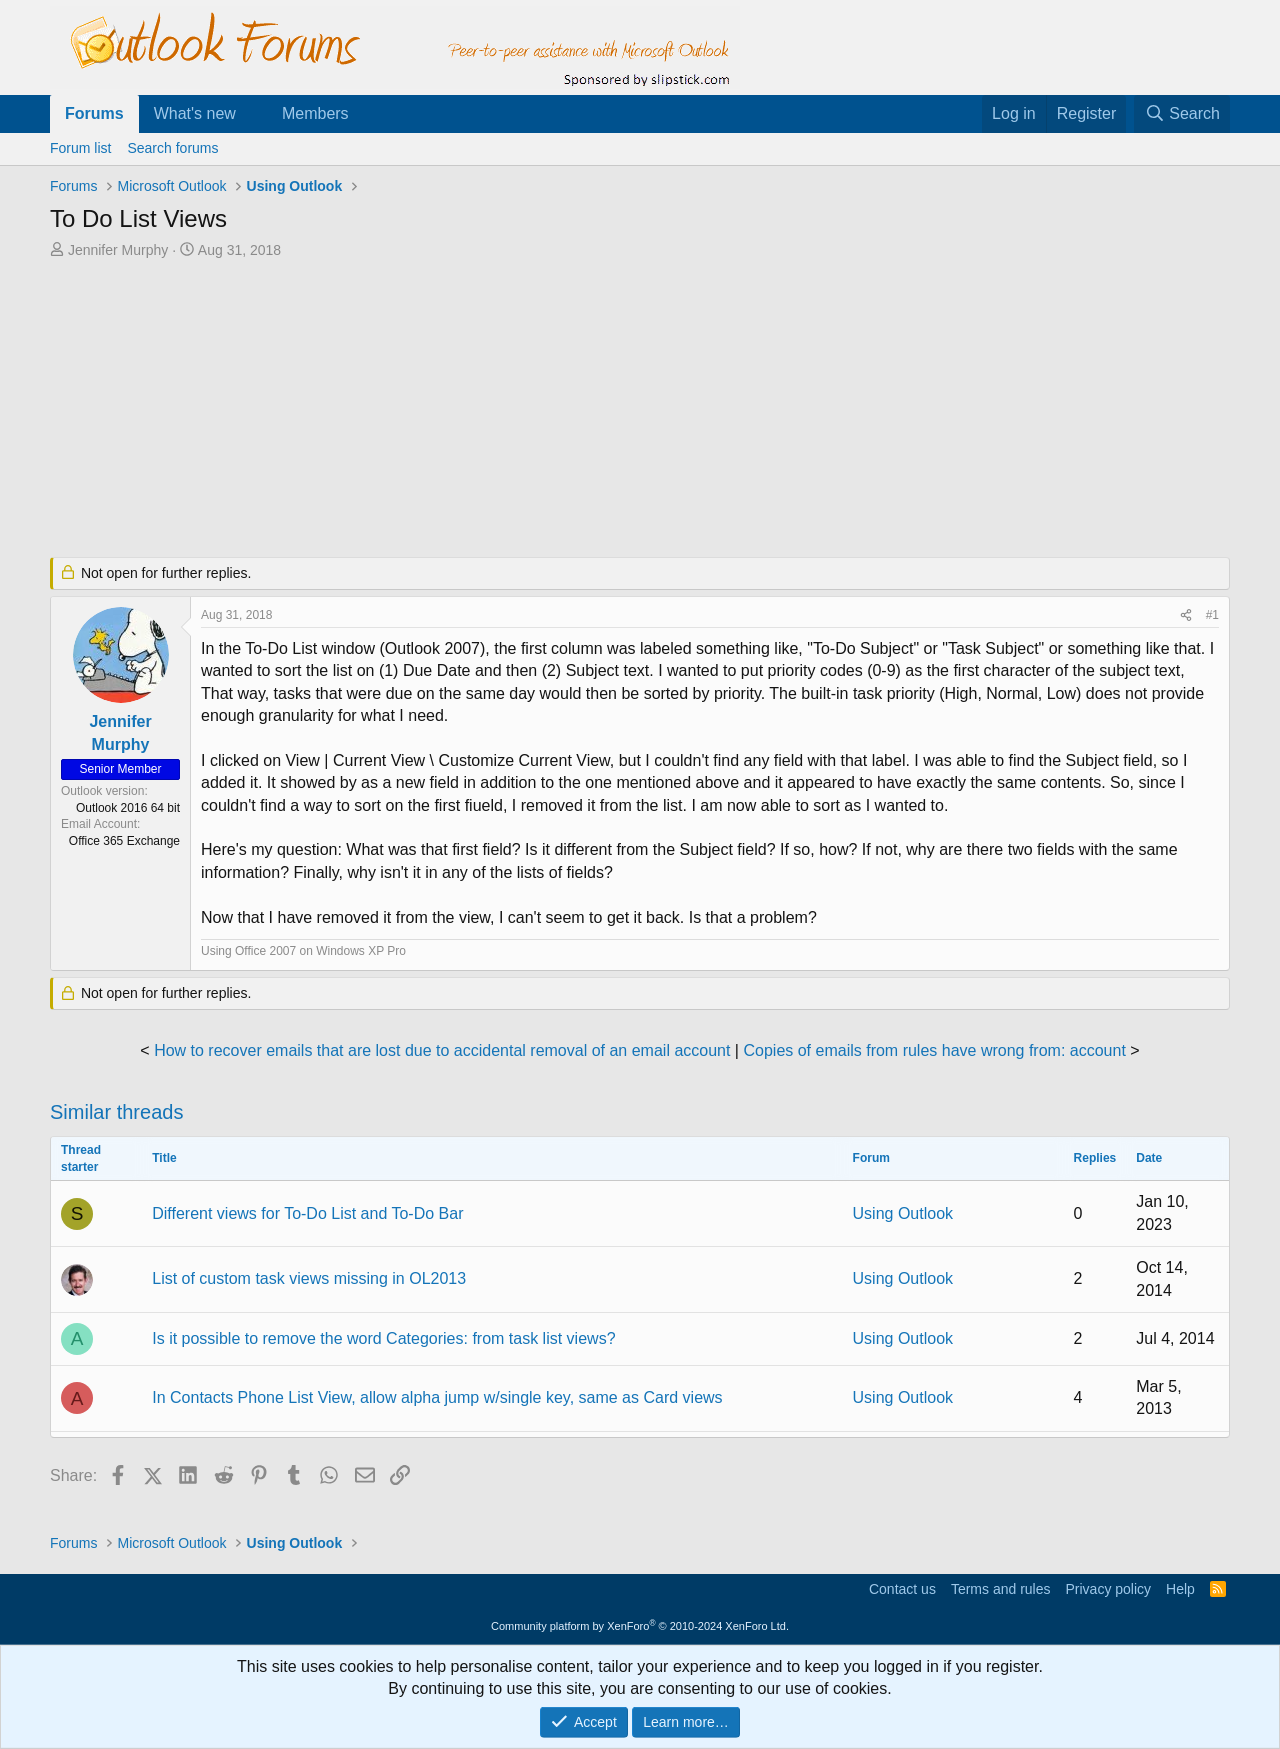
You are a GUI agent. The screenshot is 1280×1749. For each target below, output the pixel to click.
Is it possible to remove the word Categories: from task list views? (383, 1338)
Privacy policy (1108, 1589)
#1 (1212, 615)
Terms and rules (1001, 1589)
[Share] (1186, 615)
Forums (94, 113)
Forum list (80, 148)
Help (1180, 1589)
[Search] (1182, 114)
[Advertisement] (535, 410)
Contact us (902, 1589)
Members (315, 113)
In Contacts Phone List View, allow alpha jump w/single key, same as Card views (437, 1397)
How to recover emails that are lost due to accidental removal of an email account (442, 1050)
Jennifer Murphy (118, 250)
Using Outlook (903, 1213)
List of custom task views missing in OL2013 (309, 1278)
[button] (252, 114)
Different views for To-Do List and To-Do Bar (307, 1213)
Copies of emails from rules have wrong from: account (934, 1050)
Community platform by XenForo (640, 1626)
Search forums (172, 148)
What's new (195, 113)
